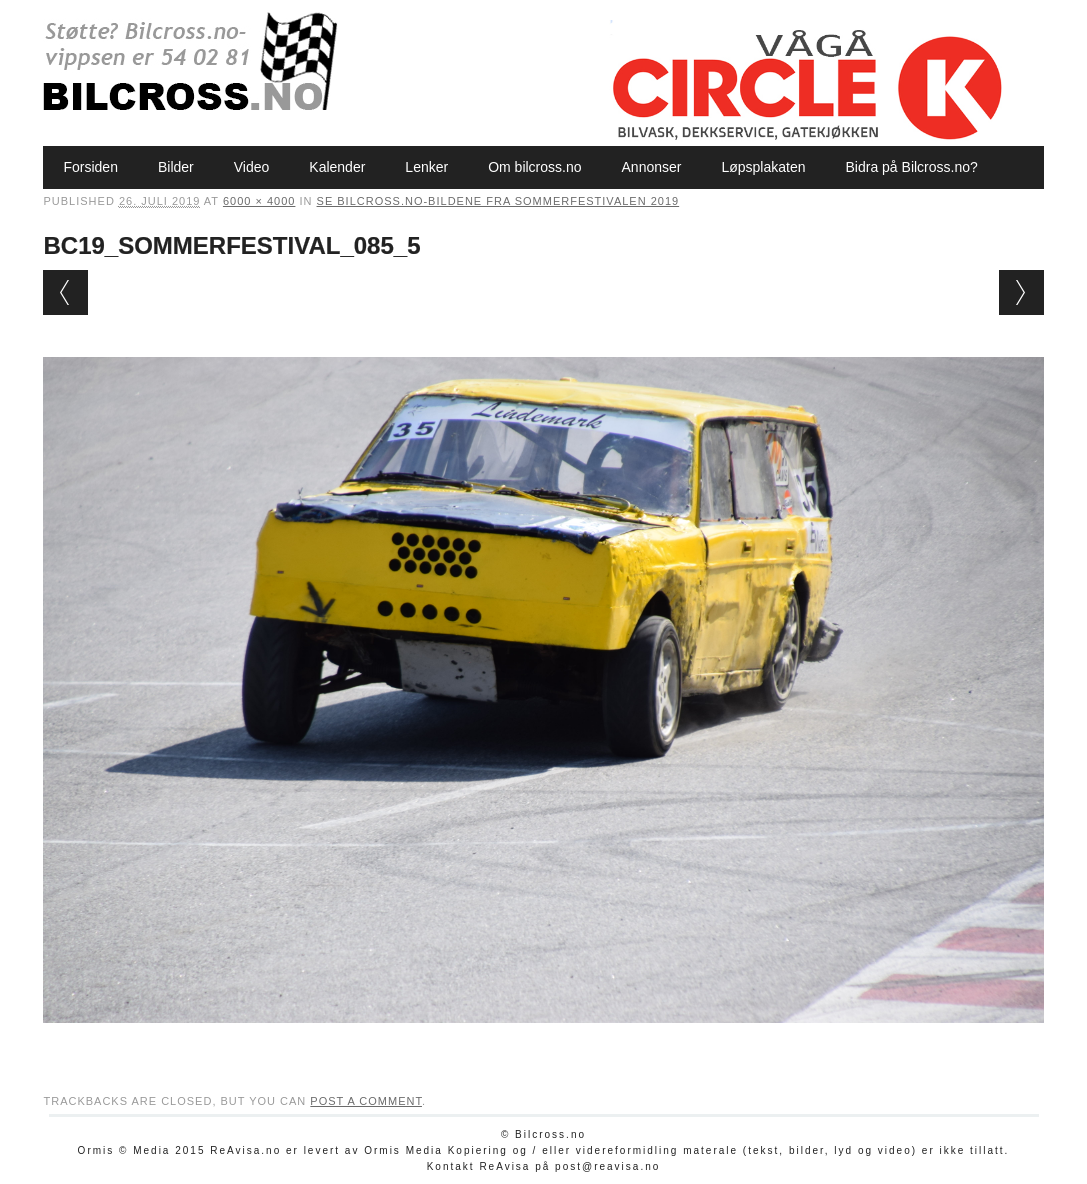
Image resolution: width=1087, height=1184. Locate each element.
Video (252, 167)
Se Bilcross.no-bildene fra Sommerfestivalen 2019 (498, 201)
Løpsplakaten (763, 167)
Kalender (337, 167)
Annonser (652, 167)
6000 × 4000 (259, 201)
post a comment (366, 1101)
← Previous (65, 292)
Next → (1021, 292)
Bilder (176, 167)
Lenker (426, 167)
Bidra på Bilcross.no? (912, 167)
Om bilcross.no (534, 167)
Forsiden (90, 167)
